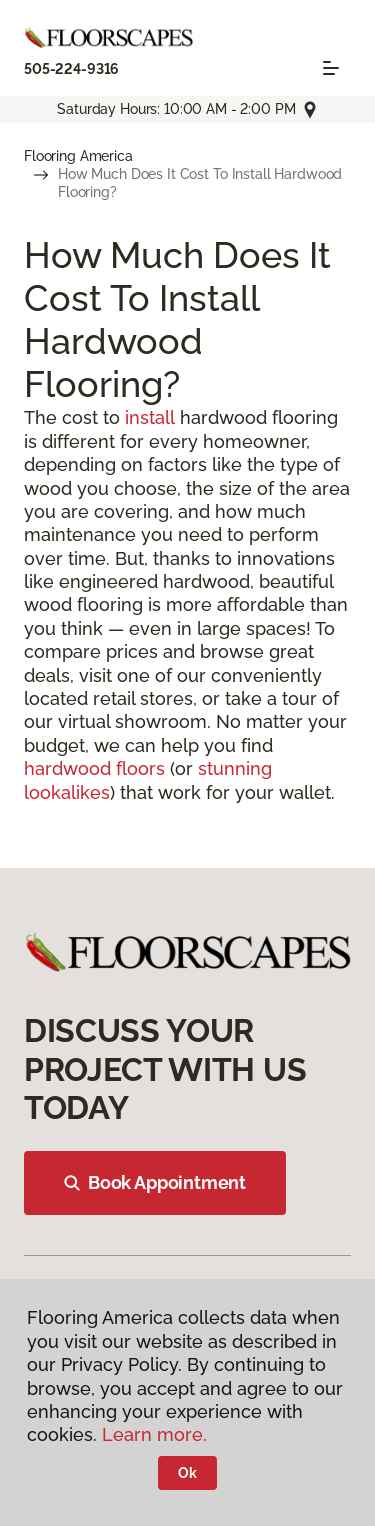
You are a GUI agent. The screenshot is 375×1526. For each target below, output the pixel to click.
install (150, 417)
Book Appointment (155, 1182)
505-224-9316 (71, 69)
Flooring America (78, 156)
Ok (187, 1473)
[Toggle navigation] (331, 68)
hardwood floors (94, 768)
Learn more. (154, 1434)
